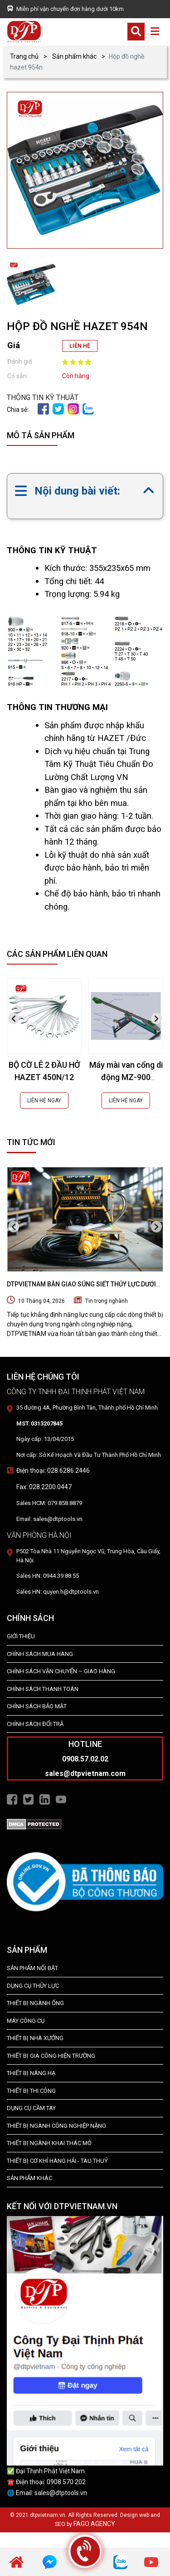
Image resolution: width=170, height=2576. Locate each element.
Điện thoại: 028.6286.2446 (53, 1470)
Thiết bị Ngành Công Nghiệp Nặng (56, 2125)
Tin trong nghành (106, 1301)
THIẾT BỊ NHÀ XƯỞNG (35, 2038)
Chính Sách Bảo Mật (37, 1706)
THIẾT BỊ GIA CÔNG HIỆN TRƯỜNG (51, 2055)
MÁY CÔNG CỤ (25, 2020)
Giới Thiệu (21, 1636)
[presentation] (13, 1018)
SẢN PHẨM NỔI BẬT (32, 1968)
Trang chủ (24, 56)
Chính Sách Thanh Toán (42, 1689)
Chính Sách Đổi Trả (35, 1724)
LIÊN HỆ (79, 346)
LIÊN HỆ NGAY (44, 1100)
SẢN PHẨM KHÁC (29, 2178)
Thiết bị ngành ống (35, 2003)
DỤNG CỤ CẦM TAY (31, 2108)
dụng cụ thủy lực (33, 1985)
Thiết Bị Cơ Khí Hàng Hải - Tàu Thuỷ (57, 2160)
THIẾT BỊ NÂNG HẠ (31, 2073)
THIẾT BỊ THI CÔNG (31, 2090)
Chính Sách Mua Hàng (40, 1654)
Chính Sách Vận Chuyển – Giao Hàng (61, 1671)
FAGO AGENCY (94, 2523)
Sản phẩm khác (74, 56)
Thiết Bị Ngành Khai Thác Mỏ (49, 2143)
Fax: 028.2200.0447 (44, 1487)
